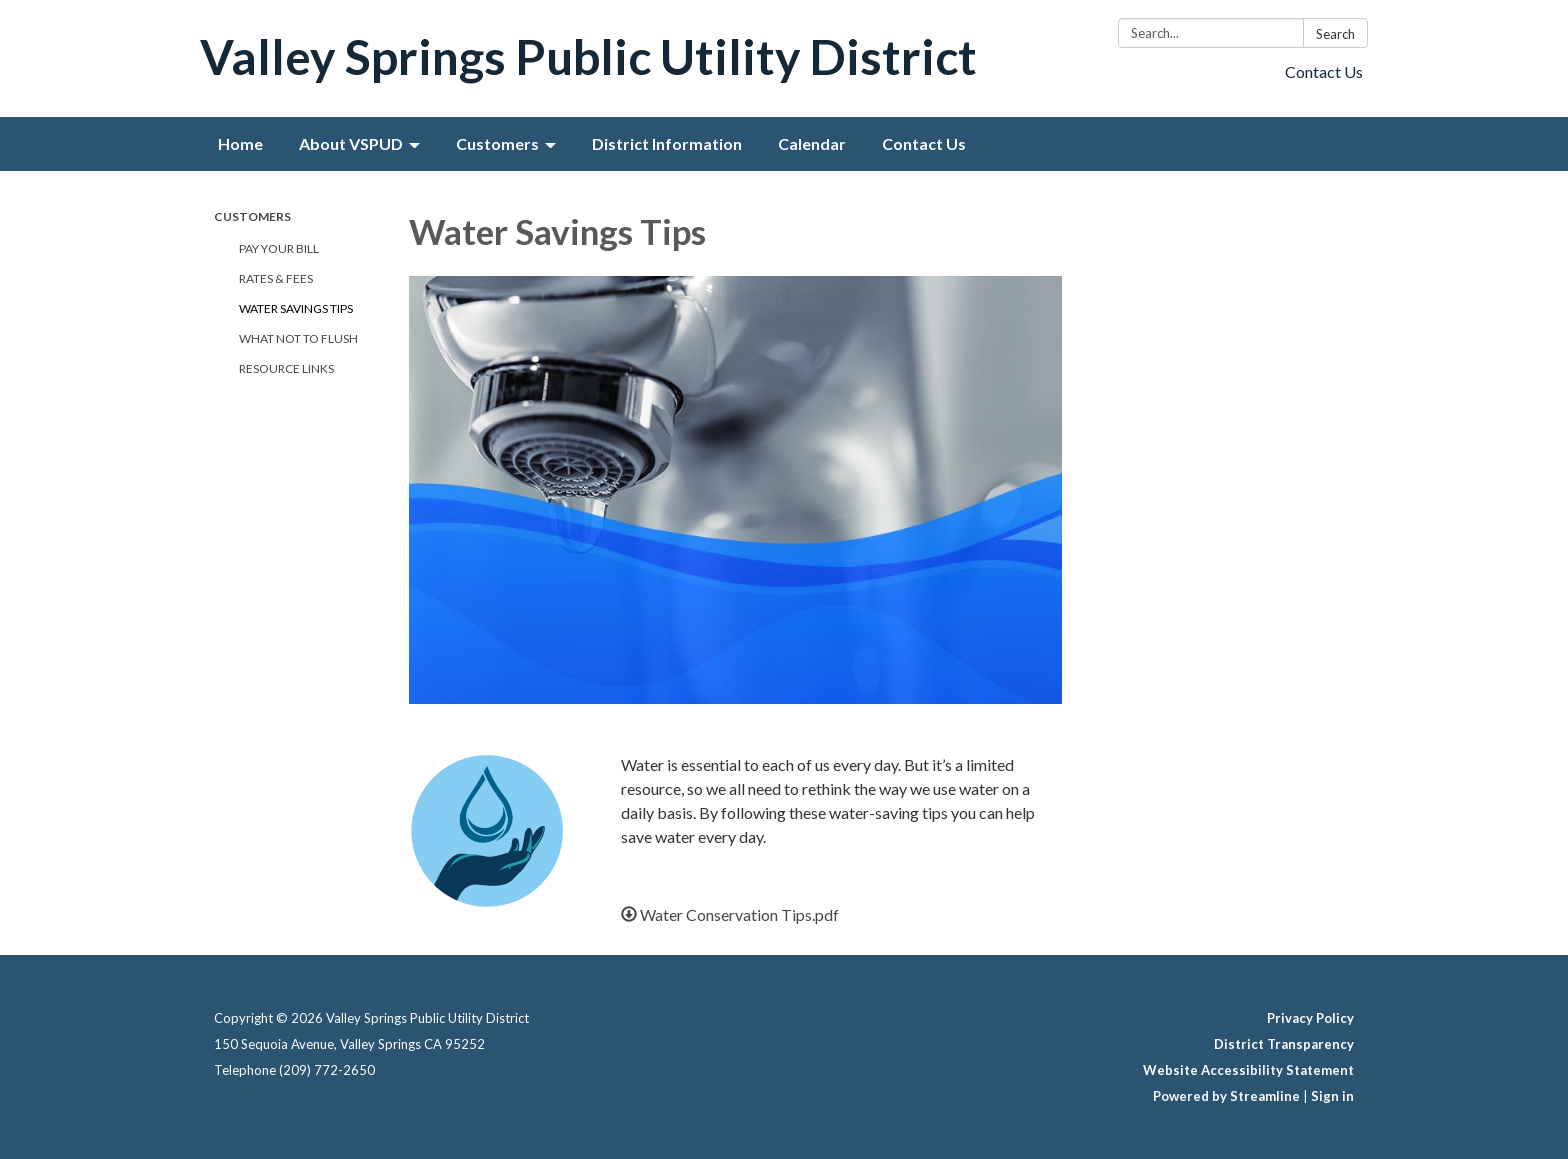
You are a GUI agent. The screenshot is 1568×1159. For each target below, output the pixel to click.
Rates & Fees (276, 278)
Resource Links (286, 368)
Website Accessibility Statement (1248, 1070)
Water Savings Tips (296, 308)
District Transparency (1284, 1044)
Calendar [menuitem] (812, 143)
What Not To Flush (298, 338)
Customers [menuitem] (497, 143)
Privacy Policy (1310, 1018)
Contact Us (1324, 71)
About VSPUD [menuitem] (351, 143)
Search (1335, 34)
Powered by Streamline (1226, 1096)
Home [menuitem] (240, 143)
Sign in (1332, 1096)
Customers (252, 216)
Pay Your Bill (279, 248)
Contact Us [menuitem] (924, 143)
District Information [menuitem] (667, 143)
